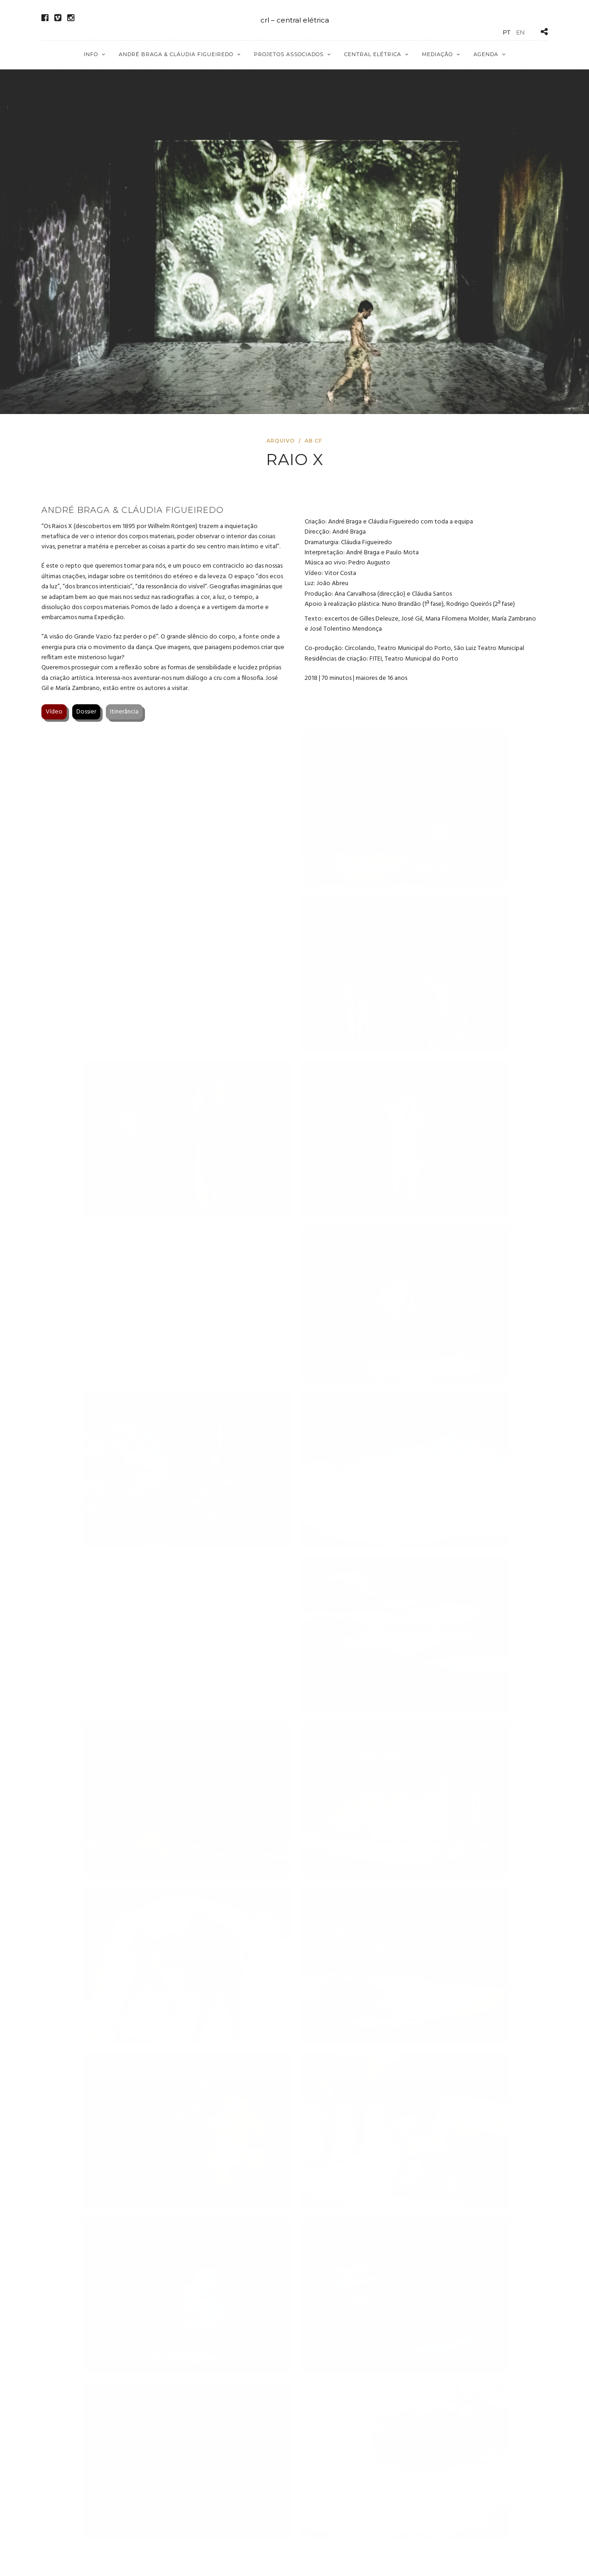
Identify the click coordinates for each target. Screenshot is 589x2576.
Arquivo (280, 440)
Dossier (86, 712)
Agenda (486, 54)
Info (91, 54)
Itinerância (124, 712)
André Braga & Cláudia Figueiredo (176, 54)
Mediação (437, 54)
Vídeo (54, 712)
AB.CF (314, 440)
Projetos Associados (288, 54)
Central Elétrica (372, 54)
